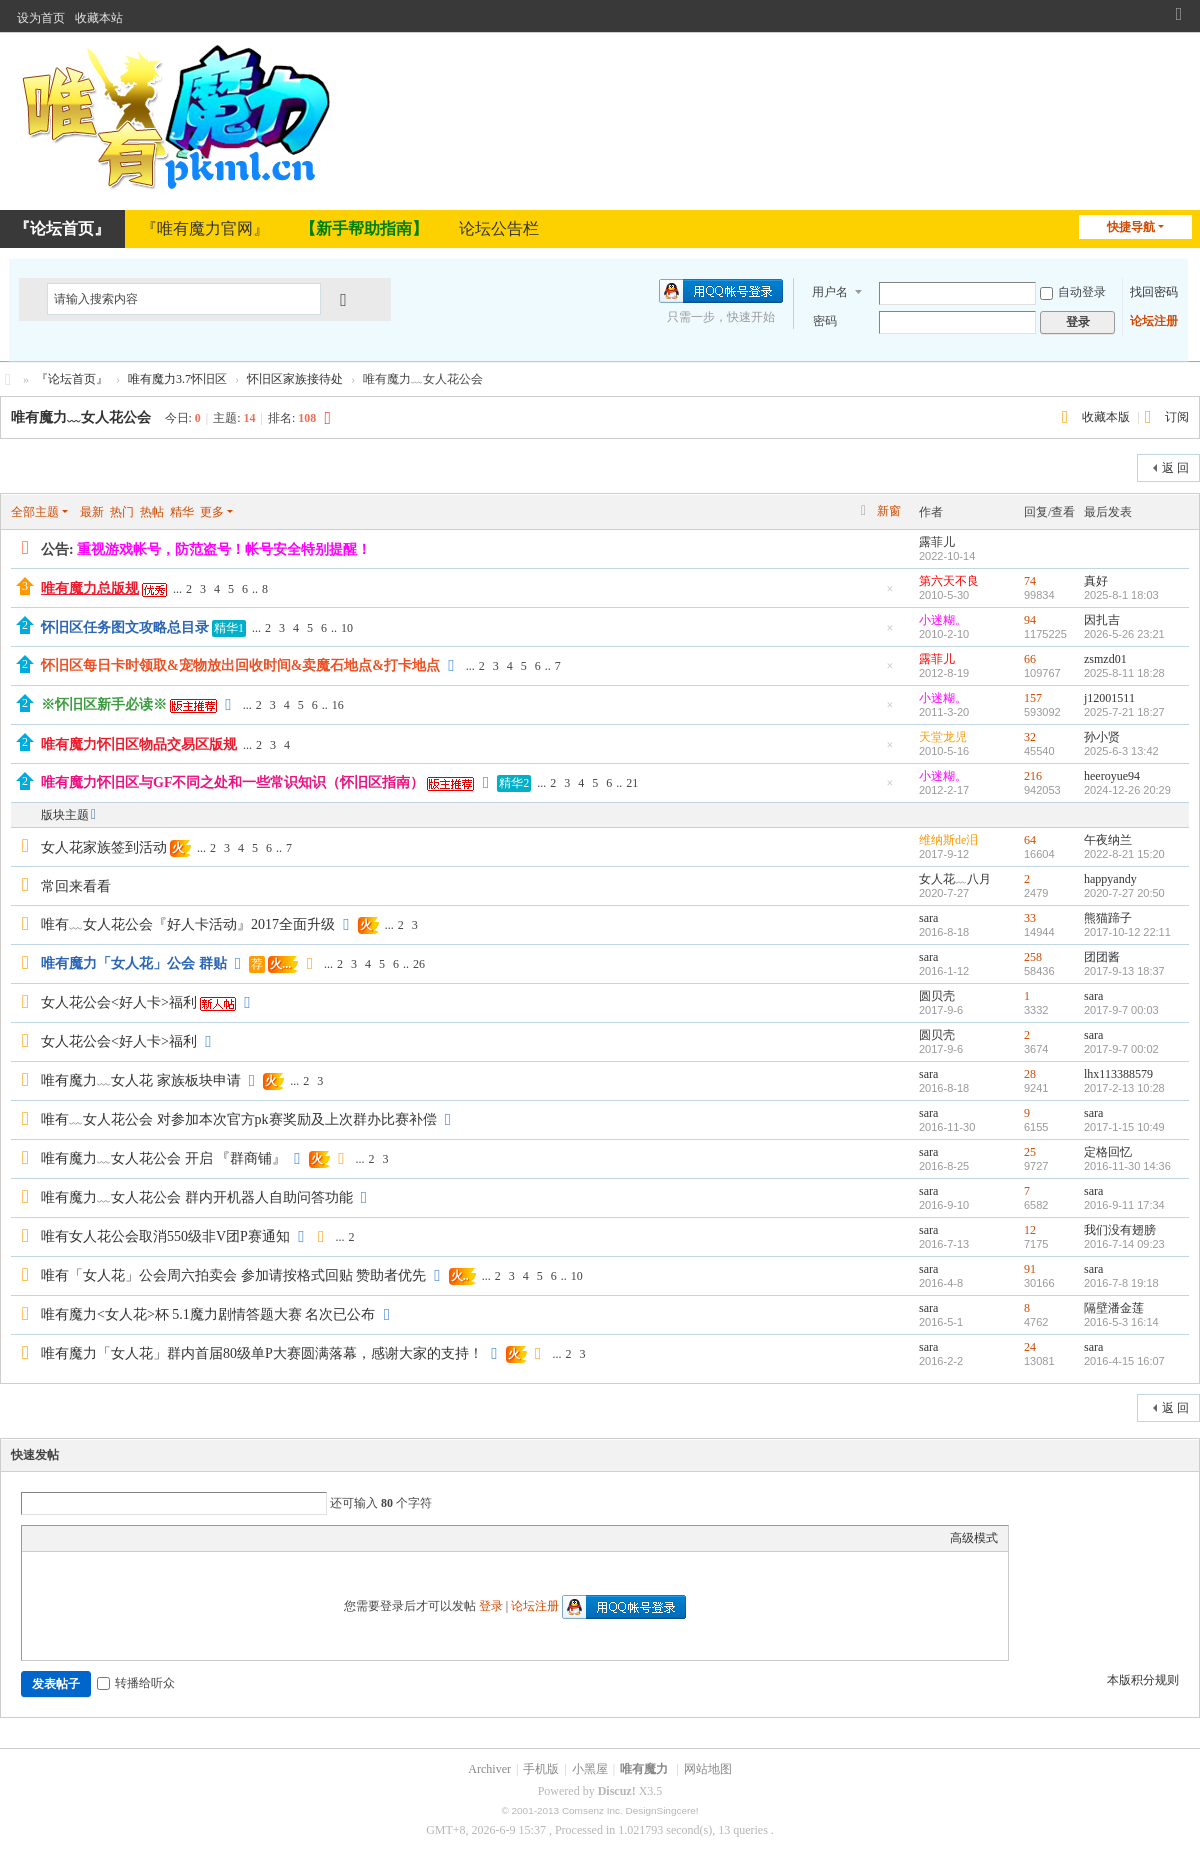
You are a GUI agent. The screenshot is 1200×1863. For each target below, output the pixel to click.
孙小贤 (1102, 737)
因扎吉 (1102, 620)
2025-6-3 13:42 (1121, 751)
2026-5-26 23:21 (1124, 634)
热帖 (152, 512)
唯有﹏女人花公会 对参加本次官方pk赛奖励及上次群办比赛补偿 (239, 1119)
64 (1030, 840)
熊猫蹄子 (1108, 918)
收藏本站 (99, 18)
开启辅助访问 (1160, 14)
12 (1030, 1230)
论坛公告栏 (499, 228)
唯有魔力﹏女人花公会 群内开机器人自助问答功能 (197, 1197)
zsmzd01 (1105, 659)
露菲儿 (937, 542)
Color (57, 1538)
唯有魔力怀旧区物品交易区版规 (139, 744)
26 (419, 964)
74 (1030, 581)
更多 (212, 512)
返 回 (1175, 468)
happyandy (1110, 879)
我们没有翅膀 (1120, 1230)
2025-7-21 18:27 (1124, 712)
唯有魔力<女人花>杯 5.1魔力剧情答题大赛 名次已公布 (208, 1314)
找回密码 (1154, 292)
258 (1033, 957)
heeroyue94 (1112, 776)
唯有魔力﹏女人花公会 (81, 417)
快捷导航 (1131, 227)
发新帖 (40, 465)
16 (338, 705)
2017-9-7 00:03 (1121, 1010)
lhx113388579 (1118, 1074)
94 (1030, 620)
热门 (122, 512)
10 (347, 628)
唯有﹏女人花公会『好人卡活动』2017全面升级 (188, 924)
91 (1030, 1269)
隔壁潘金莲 (1114, 1308)
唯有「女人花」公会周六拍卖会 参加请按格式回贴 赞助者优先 (233, 1275)
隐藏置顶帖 (890, 594)
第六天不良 (949, 581)
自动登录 (1073, 292)
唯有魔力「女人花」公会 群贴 (134, 963)
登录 (491, 1606)
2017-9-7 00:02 (1121, 1049)
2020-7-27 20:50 (1124, 893)
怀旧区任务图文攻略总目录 (125, 627)
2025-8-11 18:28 (1124, 673)
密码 (825, 321)
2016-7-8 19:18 (1121, 1283)
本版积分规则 (1143, 1680)
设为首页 (41, 18)
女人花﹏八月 (955, 879)
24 (1030, 1347)
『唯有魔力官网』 (205, 228)
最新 (92, 512)
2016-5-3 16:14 (1121, 1322)
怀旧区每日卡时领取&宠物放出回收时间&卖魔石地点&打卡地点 (240, 665)
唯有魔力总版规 (90, 588)
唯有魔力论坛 (8, 379)
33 (1030, 918)
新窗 (889, 511)
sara (928, 918)
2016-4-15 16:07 (1124, 1361)
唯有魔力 (644, 1769)
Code (157, 1538)
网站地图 (708, 1769)
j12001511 (1109, 698)
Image (82, 1538)
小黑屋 (590, 1769)
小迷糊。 (943, 620)
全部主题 (35, 512)
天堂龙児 (943, 737)
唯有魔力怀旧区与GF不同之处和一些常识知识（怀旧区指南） (232, 782)
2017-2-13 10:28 (1124, 1088)
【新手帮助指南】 (364, 228)
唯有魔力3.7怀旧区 (177, 379)
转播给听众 (136, 1683)
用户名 (830, 292)
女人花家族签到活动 (104, 847)
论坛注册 (1154, 321)
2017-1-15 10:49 (1124, 1127)
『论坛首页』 (72, 379)
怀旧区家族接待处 (295, 379)
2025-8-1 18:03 (1121, 595)
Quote (132, 1538)
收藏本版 (1107, 417)
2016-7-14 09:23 (1124, 1244)
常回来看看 (76, 886)
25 (1030, 1152)
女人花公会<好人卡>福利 (119, 1002)
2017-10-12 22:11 (1127, 932)
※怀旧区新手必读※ (104, 704)
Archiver (489, 1769)
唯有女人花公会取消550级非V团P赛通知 (165, 1236)
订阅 (1177, 417)
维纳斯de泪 (948, 840)
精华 (182, 512)
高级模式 (974, 1538)
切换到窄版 (1179, 22)
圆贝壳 (937, 996)
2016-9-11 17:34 (1124, 1205)
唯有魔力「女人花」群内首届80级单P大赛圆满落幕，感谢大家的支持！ (262, 1353)
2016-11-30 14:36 (1127, 1166)
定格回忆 (1108, 1152)
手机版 (541, 1769)
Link (107, 1538)
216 (1033, 776)
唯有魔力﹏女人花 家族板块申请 (141, 1080)
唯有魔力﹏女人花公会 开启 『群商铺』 (163, 1158)
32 (1030, 737)
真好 (1096, 581)
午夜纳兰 (1108, 840)
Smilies (182, 1538)
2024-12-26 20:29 (1127, 790)
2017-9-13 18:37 (1124, 971)
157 (1033, 698)
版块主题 (65, 815)
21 (632, 783)
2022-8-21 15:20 (1124, 854)
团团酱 (1102, 957)
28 (1030, 1074)
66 (1030, 659)
